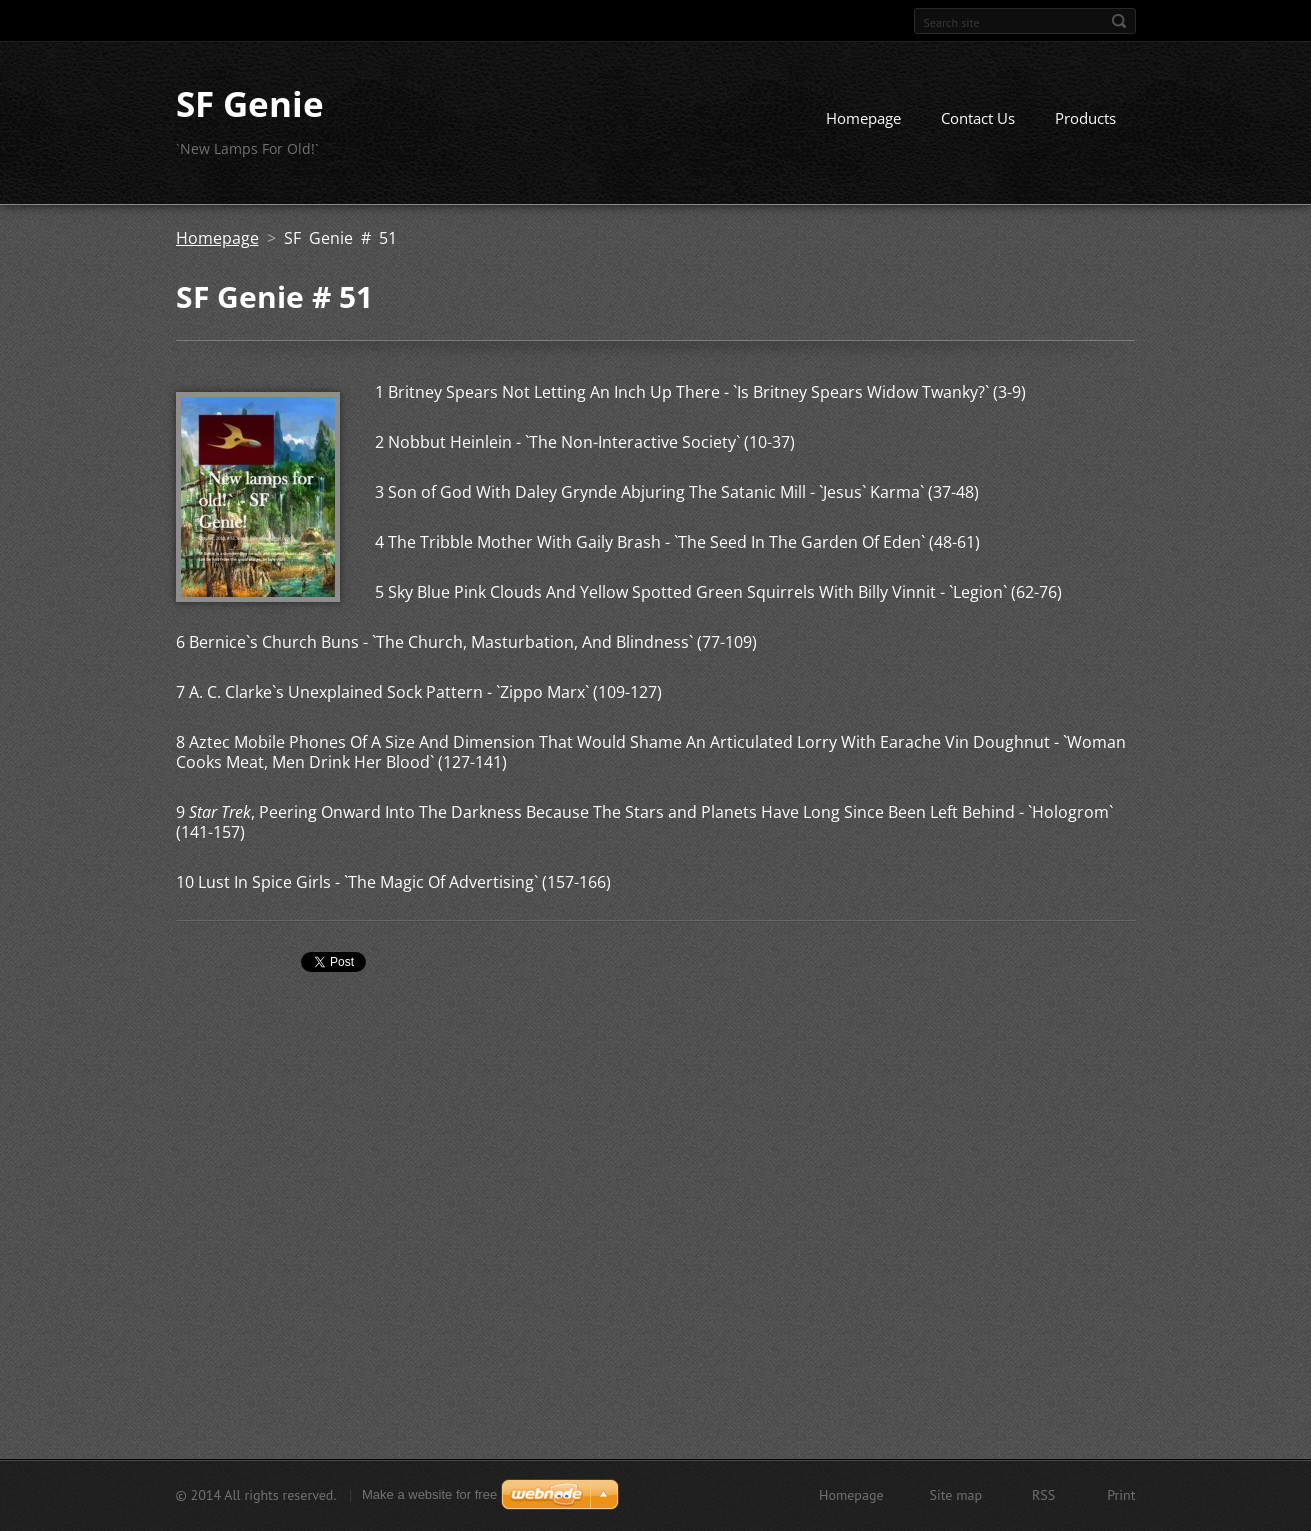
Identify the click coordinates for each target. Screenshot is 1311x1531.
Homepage (863, 118)
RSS (1043, 1495)
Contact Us (978, 118)
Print (1121, 1495)
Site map (956, 1495)
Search (1119, 21)
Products (1085, 118)
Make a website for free (429, 1494)
